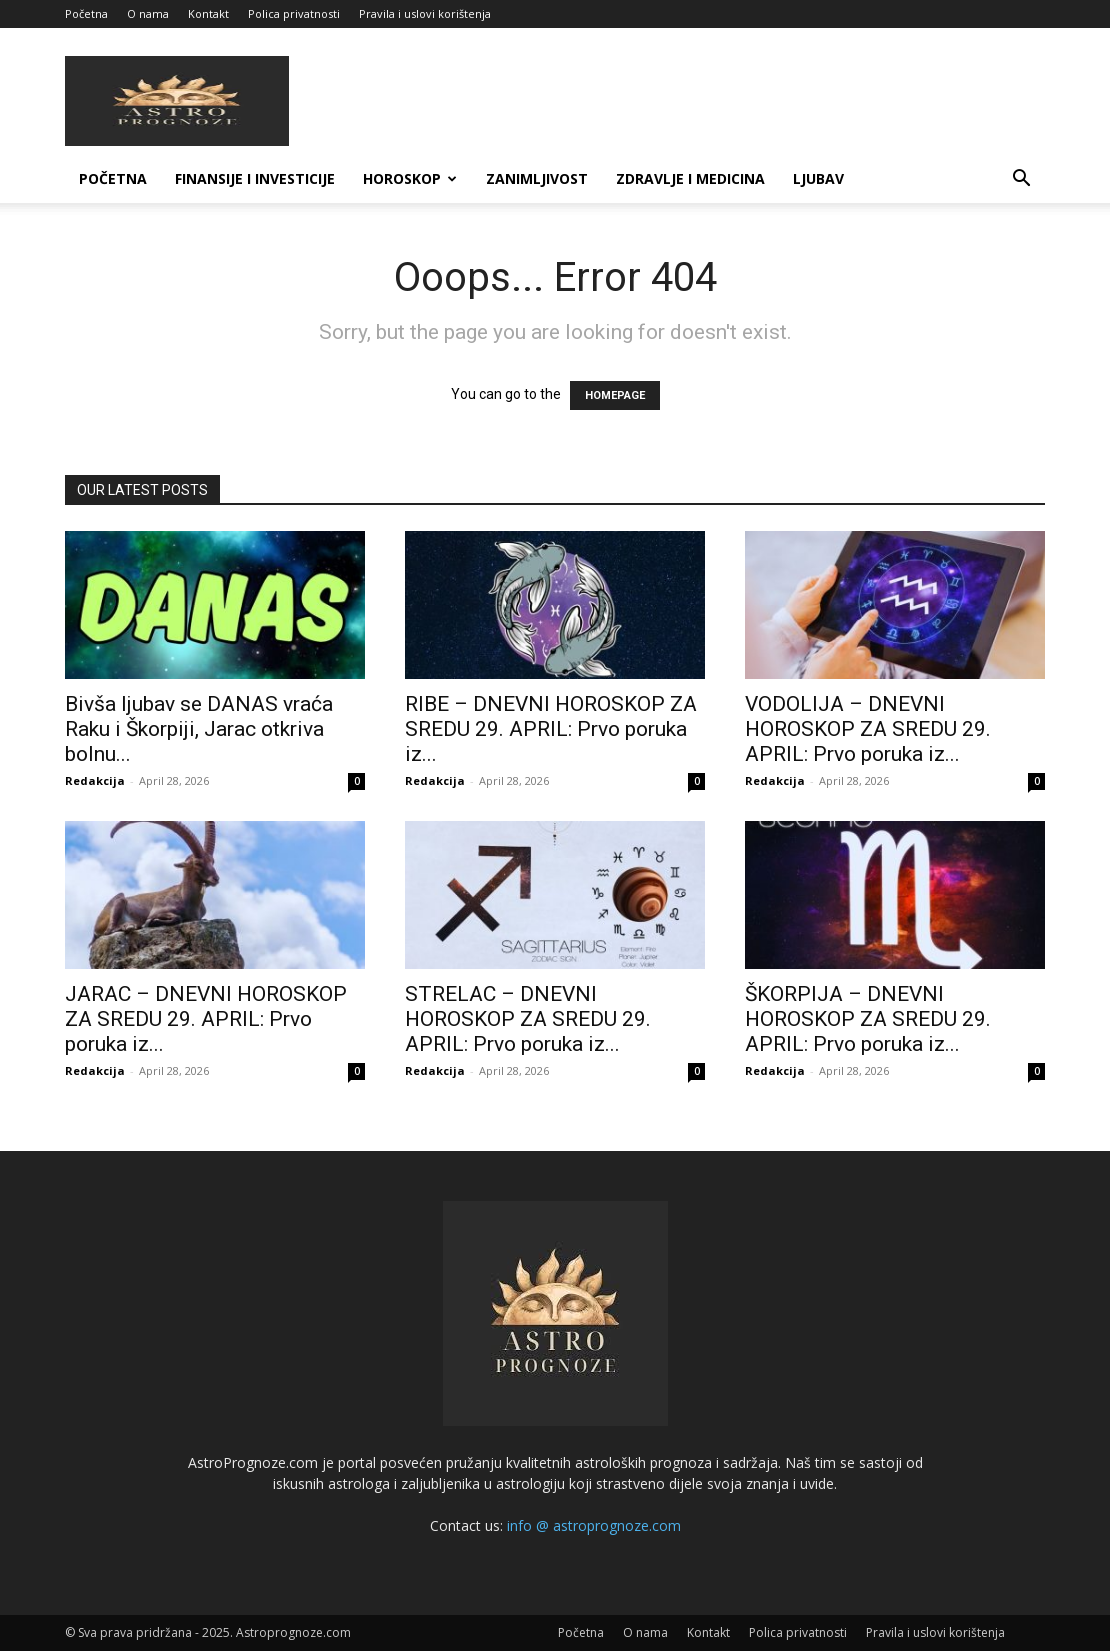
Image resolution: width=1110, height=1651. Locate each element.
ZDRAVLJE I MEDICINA (690, 178)
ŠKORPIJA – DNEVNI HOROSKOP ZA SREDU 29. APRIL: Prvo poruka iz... (868, 1019)
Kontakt (208, 13)
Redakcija (95, 780)
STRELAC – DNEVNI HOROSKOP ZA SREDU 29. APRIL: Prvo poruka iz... (528, 1019)
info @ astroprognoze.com (594, 1525)
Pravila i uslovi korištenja (425, 13)
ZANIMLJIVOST (537, 178)
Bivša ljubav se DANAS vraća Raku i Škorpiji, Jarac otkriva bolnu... (199, 729)
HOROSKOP (410, 178)
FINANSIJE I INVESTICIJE (255, 178)
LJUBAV (818, 178)
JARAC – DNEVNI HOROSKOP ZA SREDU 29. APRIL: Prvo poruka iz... (206, 1019)
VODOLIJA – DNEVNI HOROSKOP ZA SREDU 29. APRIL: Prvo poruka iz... (868, 729)
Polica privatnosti (294, 13)
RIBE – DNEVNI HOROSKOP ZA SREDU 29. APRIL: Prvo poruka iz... (551, 729)
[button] (1021, 180)
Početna (86, 13)
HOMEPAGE (615, 395)
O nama (148, 13)
